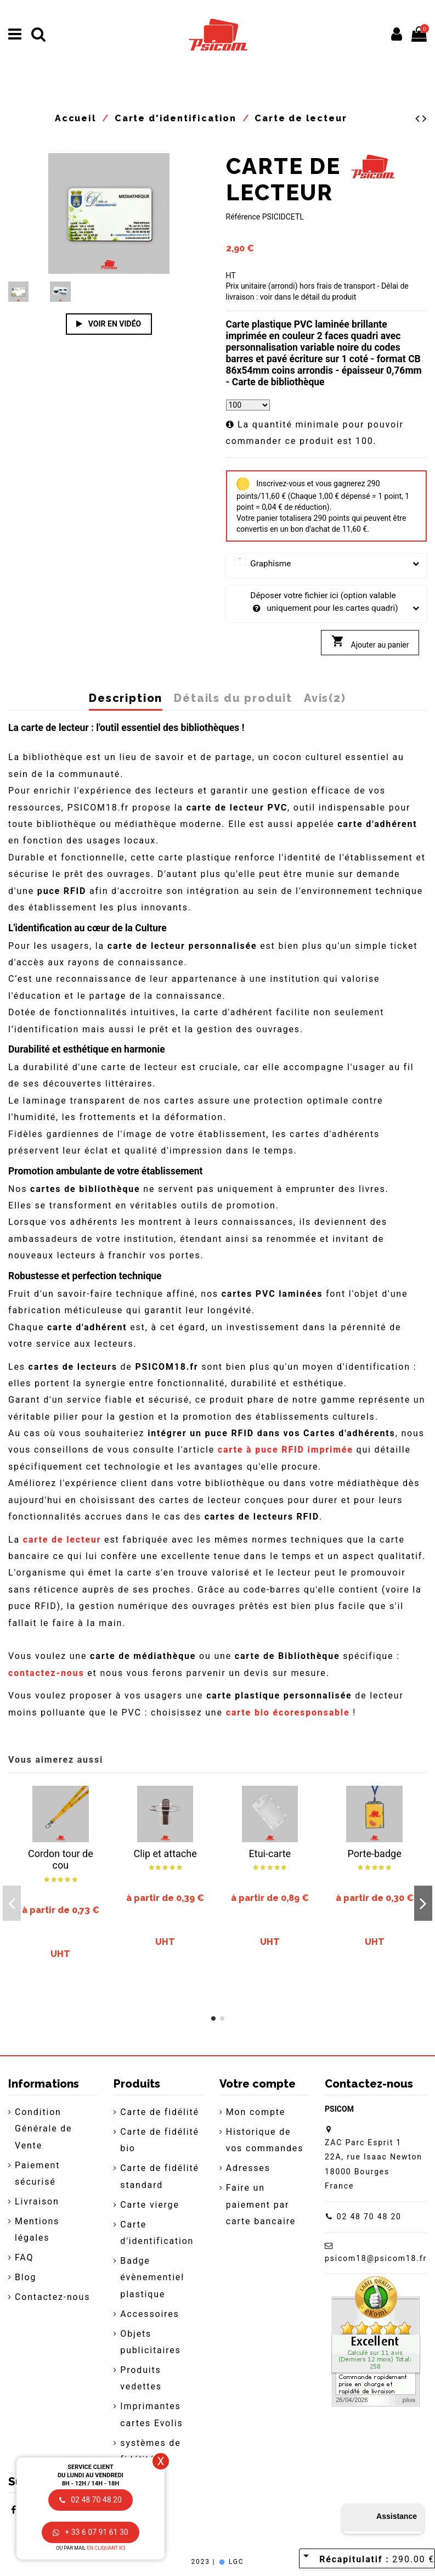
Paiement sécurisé (37, 2173)
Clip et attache (165, 1853)
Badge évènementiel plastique (152, 2277)
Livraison (37, 2201)
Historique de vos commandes (265, 2140)
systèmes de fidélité (150, 2451)
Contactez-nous (52, 2297)
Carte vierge (149, 2205)
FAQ (24, 2257)
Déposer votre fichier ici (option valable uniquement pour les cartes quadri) (327, 602)
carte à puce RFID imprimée (285, 1449)
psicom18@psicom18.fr (376, 2258)
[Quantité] (248, 405)
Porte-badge (375, 1853)
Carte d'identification (157, 2232)
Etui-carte (270, 1853)
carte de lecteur (62, 1539)
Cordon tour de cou (60, 1859)
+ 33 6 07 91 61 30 (90, 2532)
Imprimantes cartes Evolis (151, 2414)
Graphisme (327, 564)
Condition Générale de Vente (43, 2129)
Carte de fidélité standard (159, 2176)
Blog (25, 2277)
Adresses (248, 2168)
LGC (231, 2562)
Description (125, 699)
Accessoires (149, 2314)
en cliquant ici (106, 2548)
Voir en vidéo (108, 323)
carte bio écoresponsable (288, 1712)
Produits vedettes (140, 2378)
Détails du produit (233, 699)
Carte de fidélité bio (159, 2140)
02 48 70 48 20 (369, 2216)
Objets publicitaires (150, 2341)
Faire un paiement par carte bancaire (261, 2204)
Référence (243, 216)
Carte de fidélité (159, 2112)
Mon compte (255, 2112)
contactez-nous (46, 1673)
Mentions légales (37, 2229)
